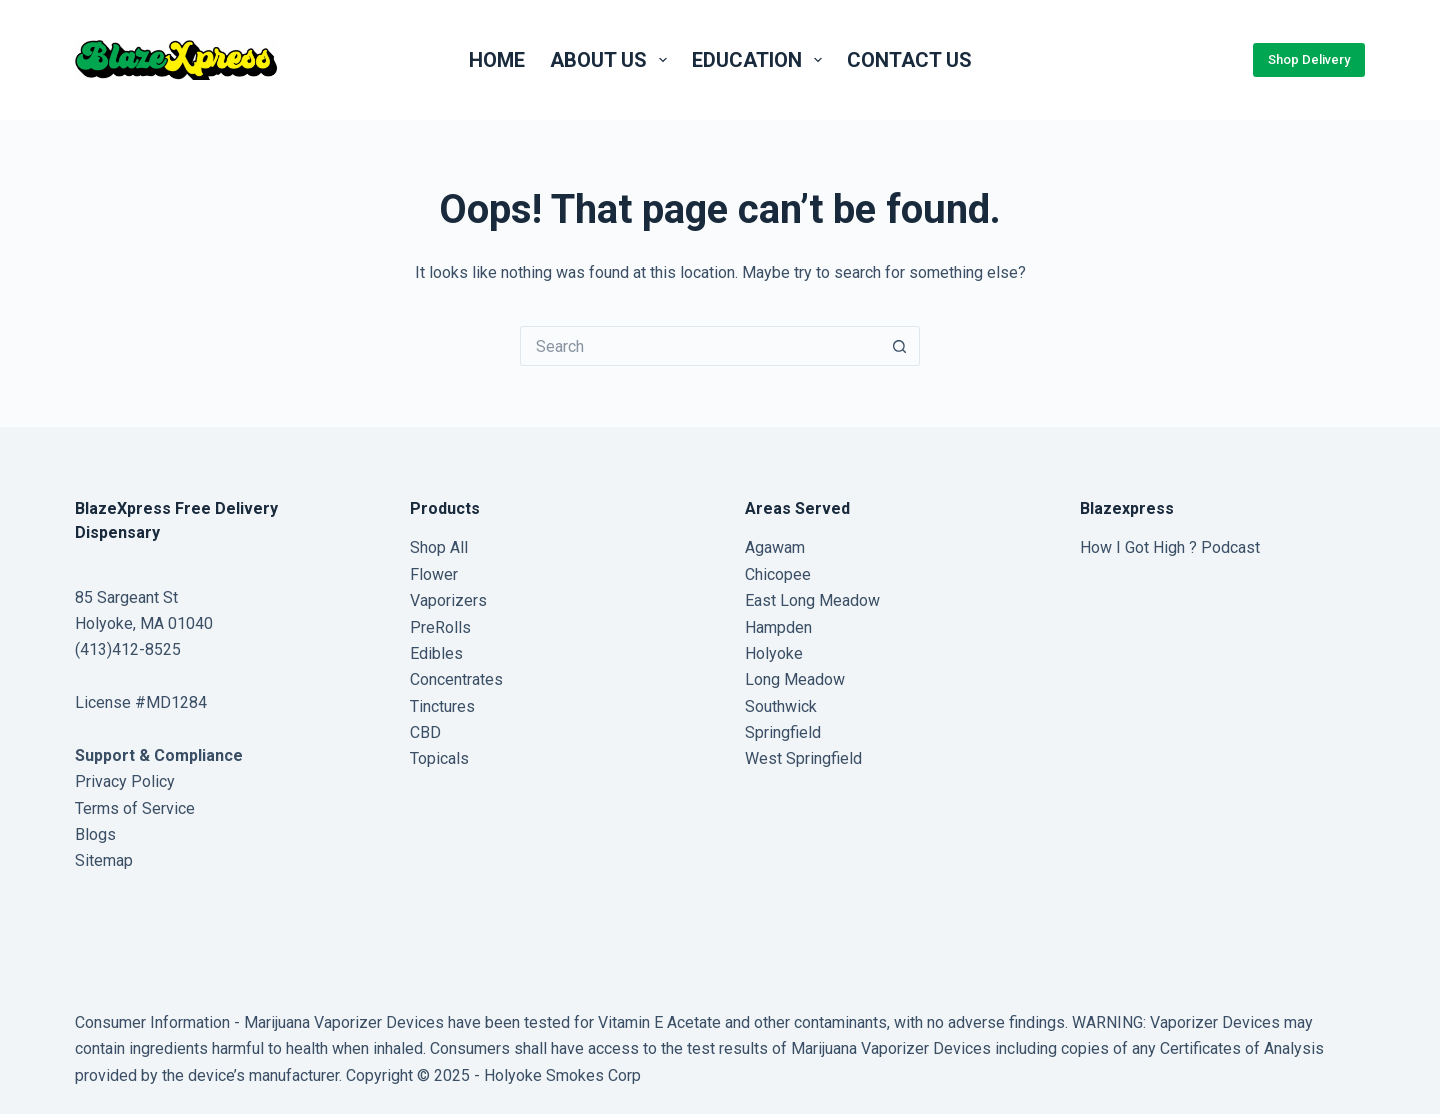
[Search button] (900, 346)
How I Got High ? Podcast (1170, 547)
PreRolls (440, 627)
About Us (612, 60)
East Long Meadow (812, 600)
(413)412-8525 (128, 649)
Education (761, 60)
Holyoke (774, 653)
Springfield (783, 732)
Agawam (775, 547)
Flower (434, 574)
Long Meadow (795, 679)
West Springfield (803, 758)
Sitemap (104, 860)
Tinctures (442, 706)
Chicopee (778, 574)
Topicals (439, 758)
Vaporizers (448, 600)
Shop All (439, 547)
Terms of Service (135, 808)
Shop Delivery (1309, 59)
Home (497, 60)
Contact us (909, 60)
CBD (425, 732)
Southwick (781, 706)
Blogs (95, 834)
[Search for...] (700, 346)
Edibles (436, 653)
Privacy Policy (125, 781)
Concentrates (456, 679)
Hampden (778, 627)
